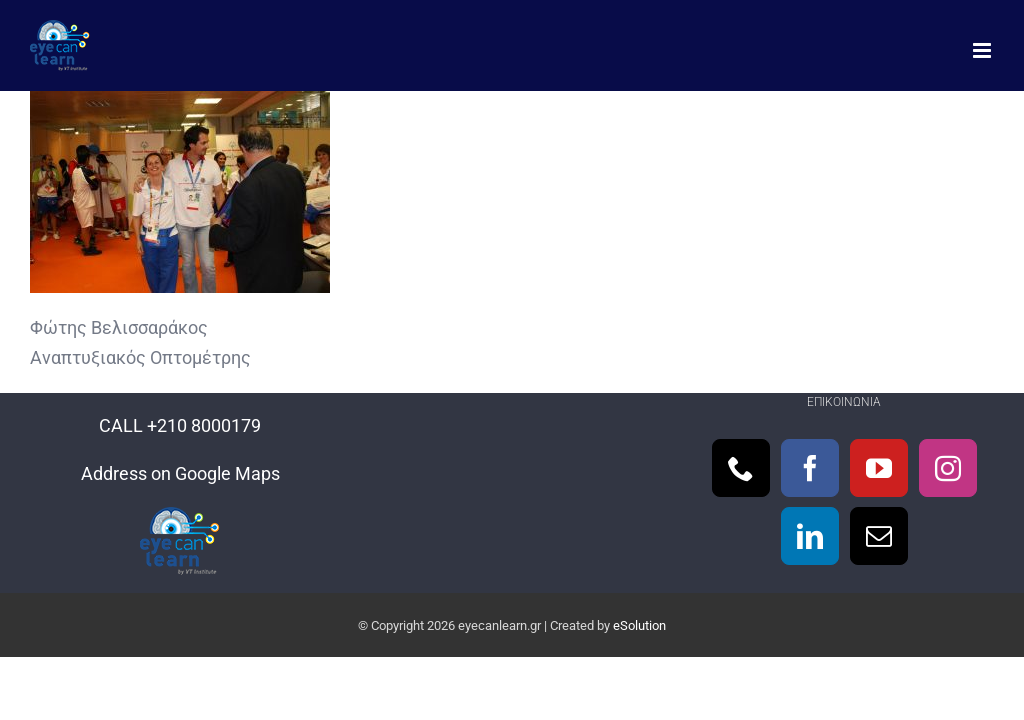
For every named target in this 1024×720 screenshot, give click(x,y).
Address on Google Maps (180, 473)
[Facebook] (810, 468)
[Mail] (879, 536)
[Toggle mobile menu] (983, 50)
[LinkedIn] (810, 536)
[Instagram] (948, 468)
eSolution (639, 625)
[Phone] (741, 468)
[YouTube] (879, 468)
